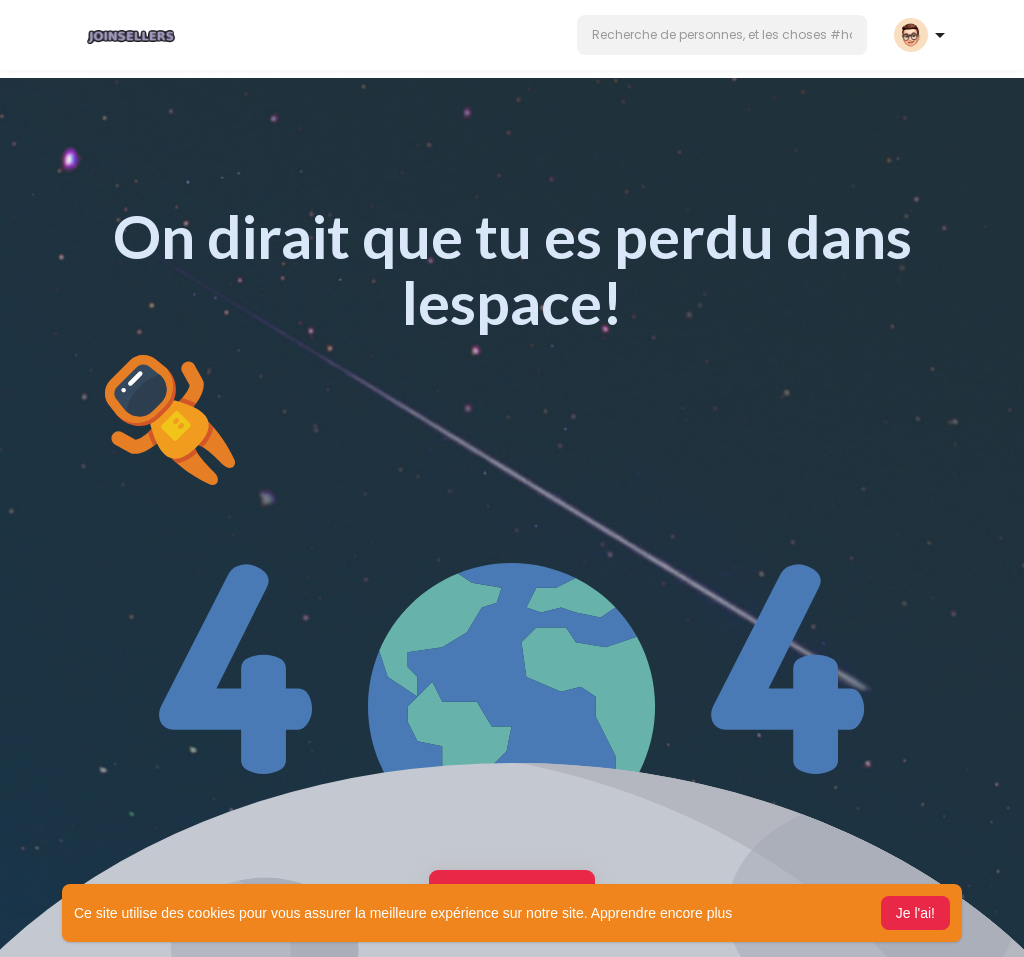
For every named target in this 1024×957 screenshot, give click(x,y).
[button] (722, 35)
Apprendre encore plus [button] (662, 913)
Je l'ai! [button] (915, 913)
